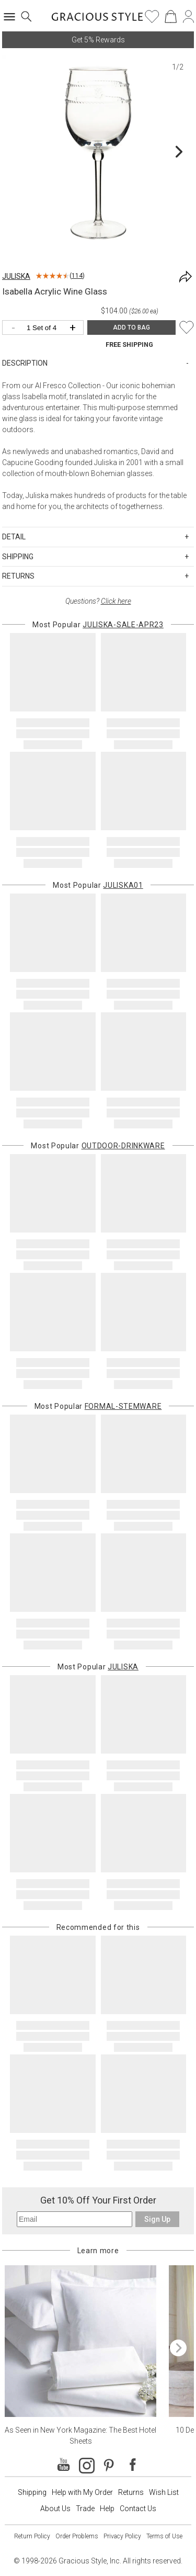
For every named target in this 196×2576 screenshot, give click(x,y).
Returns (131, 2492)
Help (107, 2508)
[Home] (97, 19)
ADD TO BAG (131, 327)
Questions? (98, 601)
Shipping (32, 2492)
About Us (55, 2508)
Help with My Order (82, 2492)
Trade (85, 2508)
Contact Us (138, 2508)
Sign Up (157, 2219)
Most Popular (98, 624)
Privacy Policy (122, 2536)
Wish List (164, 2492)
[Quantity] (45, 328)
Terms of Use (164, 2536)
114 (77, 275)
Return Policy (32, 2536)
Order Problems (76, 2536)
